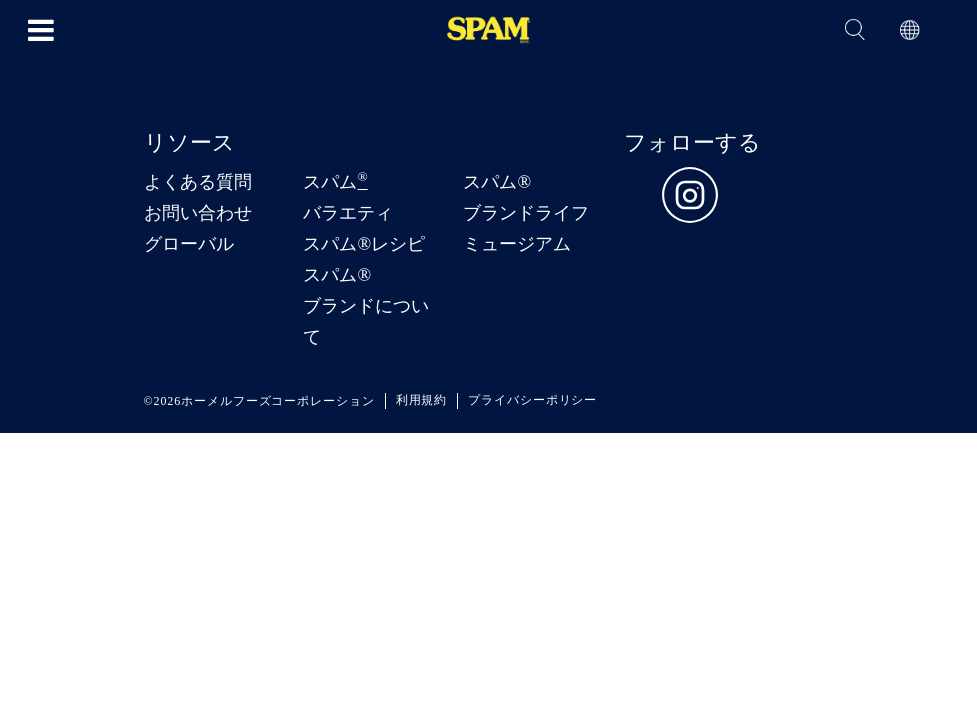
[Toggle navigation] (41, 29)
